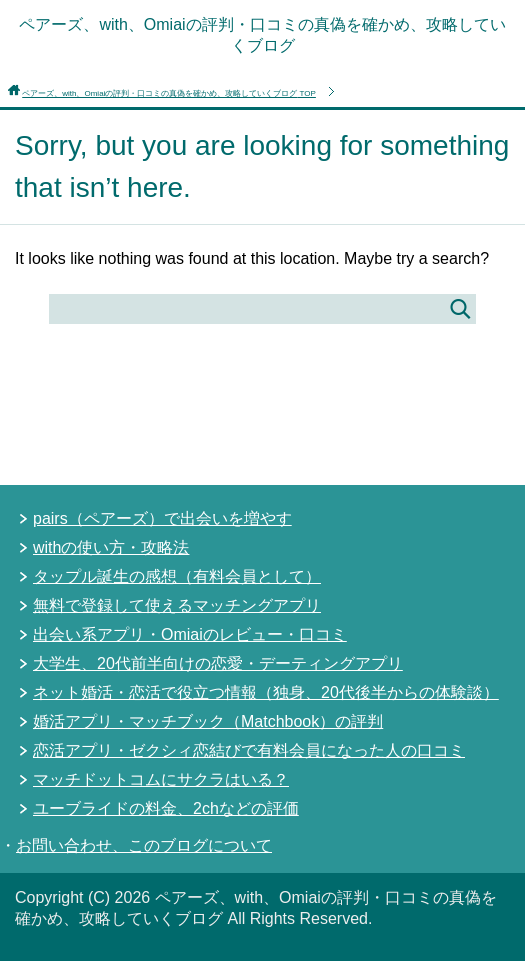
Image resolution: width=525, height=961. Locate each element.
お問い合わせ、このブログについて (144, 845)
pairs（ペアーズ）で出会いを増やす (162, 518)
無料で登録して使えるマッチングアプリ (177, 605)
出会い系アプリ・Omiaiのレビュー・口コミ (190, 634)
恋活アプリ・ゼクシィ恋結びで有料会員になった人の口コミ (249, 750)
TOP (169, 93)
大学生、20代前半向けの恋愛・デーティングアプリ (218, 663)
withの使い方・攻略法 (111, 547)
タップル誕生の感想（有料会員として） (177, 576)
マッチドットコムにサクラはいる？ (161, 779)
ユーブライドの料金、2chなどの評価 (166, 808)
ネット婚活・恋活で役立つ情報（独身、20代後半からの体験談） (266, 692)
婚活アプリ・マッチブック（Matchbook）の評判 (208, 721)
